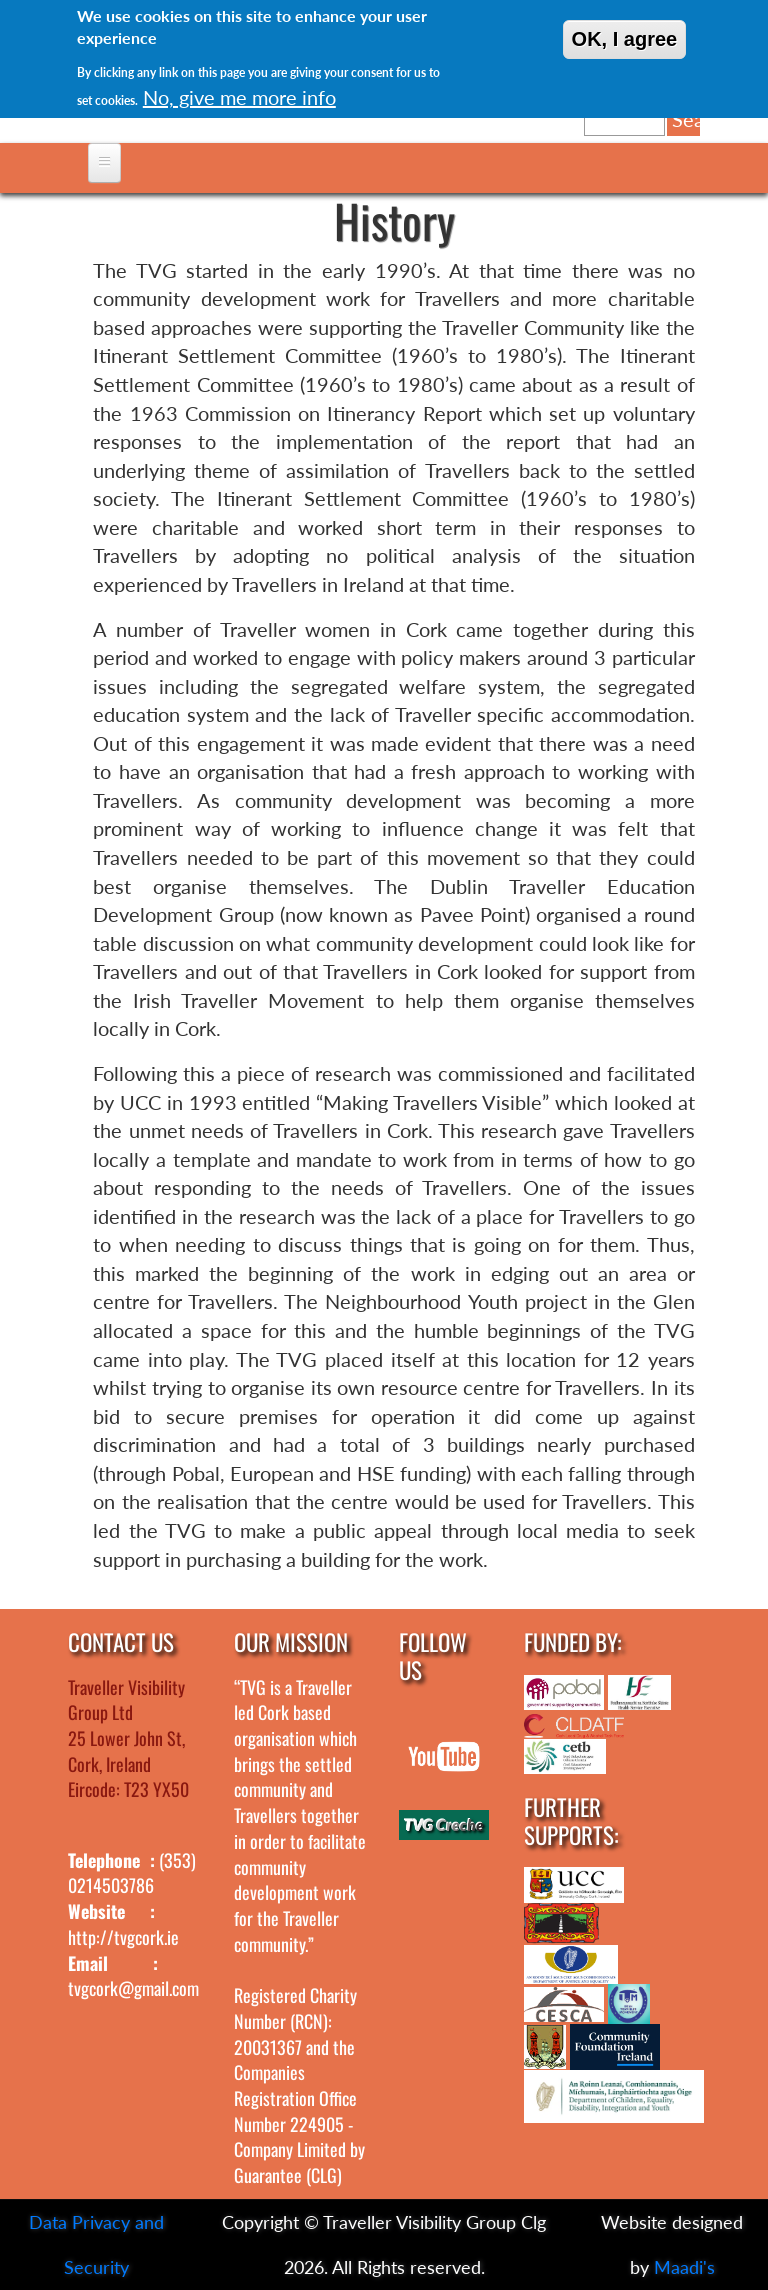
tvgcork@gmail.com (133, 1988)
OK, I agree (625, 39)
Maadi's (684, 2267)
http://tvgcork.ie (123, 1937)
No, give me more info (239, 97)
